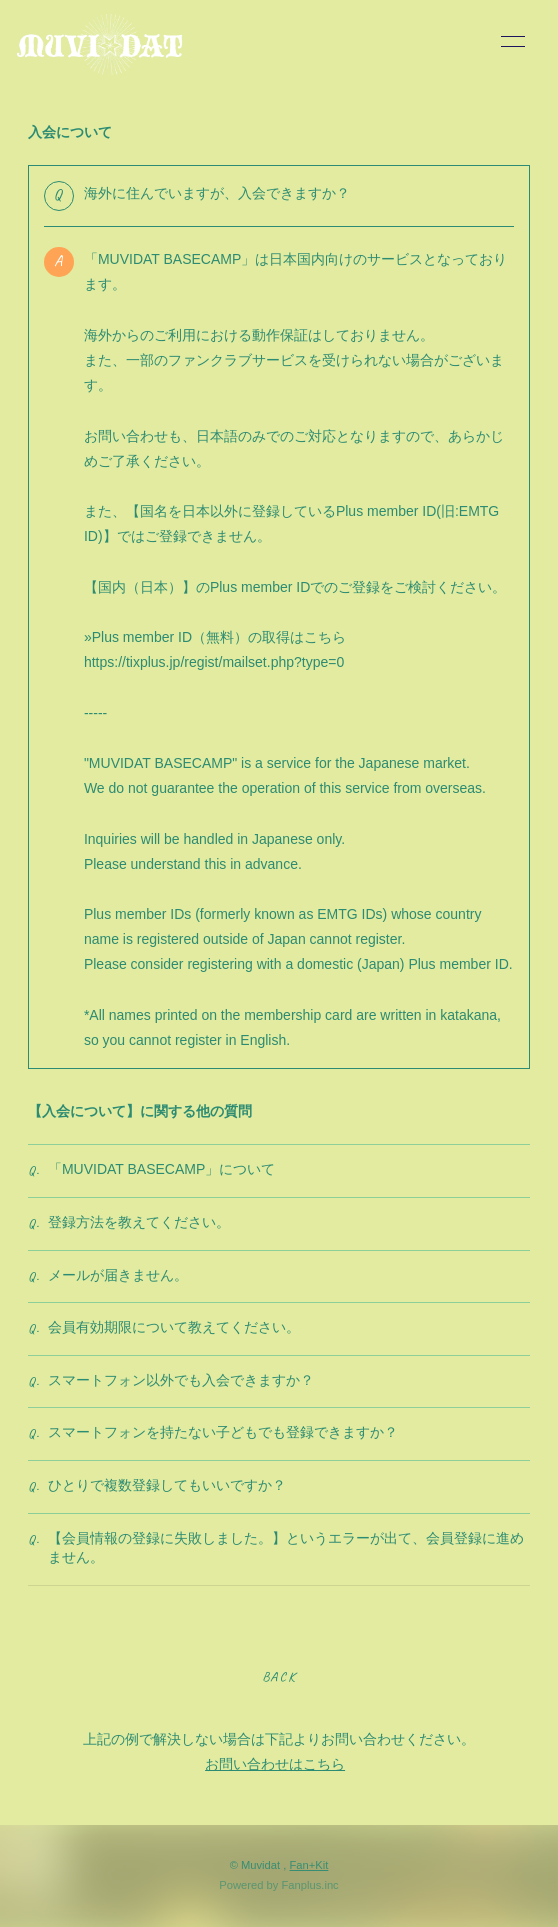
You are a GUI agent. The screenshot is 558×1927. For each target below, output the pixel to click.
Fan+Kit (308, 1865)
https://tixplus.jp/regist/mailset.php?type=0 (214, 662)
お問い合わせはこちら (275, 1764)
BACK (278, 1676)
